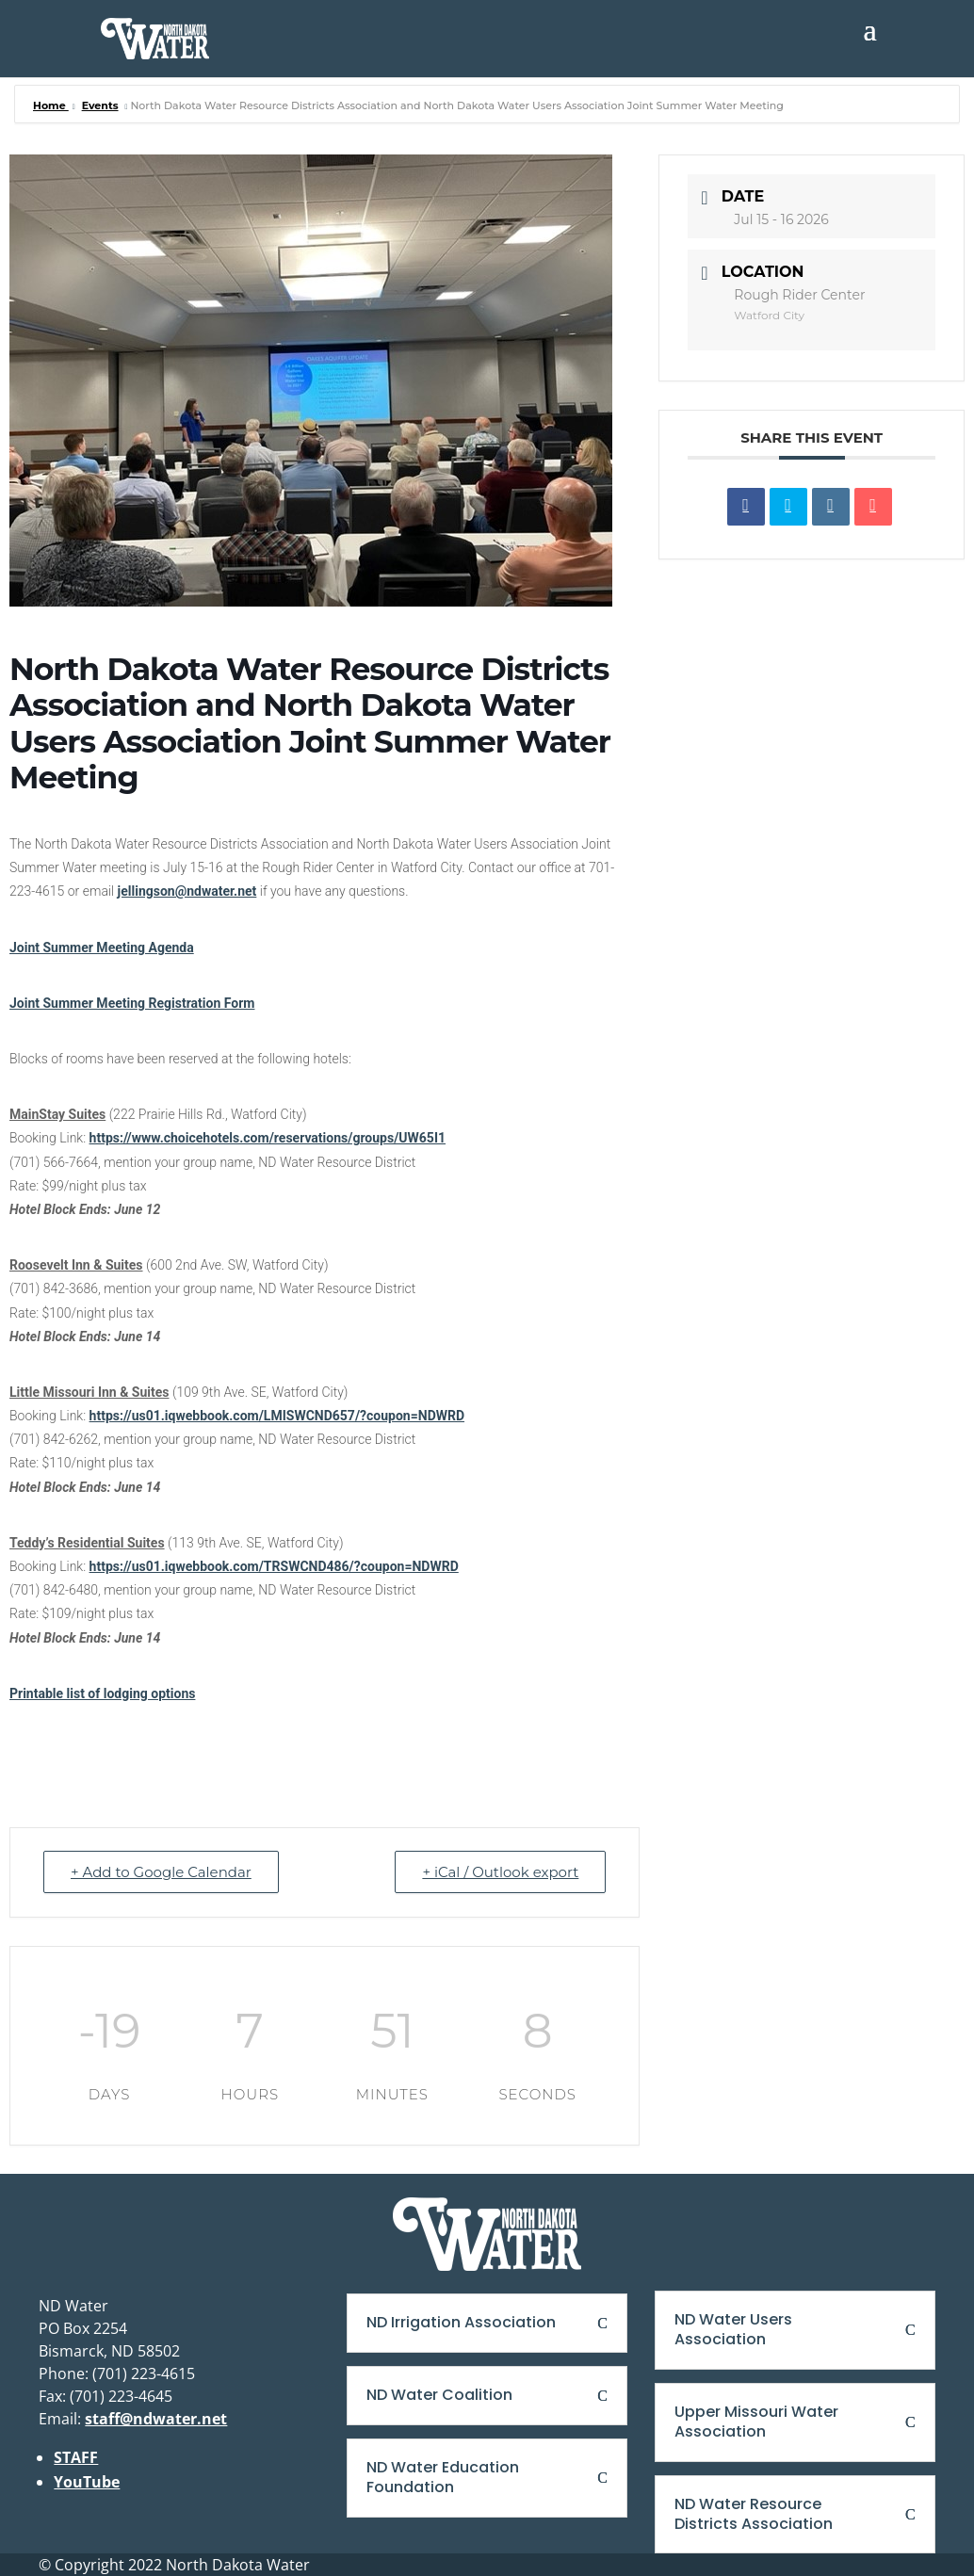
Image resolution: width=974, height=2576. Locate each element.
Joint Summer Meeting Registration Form (131, 1003)
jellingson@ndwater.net (187, 891)
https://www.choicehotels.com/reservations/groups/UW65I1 (267, 1137)
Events (100, 105)
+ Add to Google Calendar (161, 1872)
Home (51, 105)
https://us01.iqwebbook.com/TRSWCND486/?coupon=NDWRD (274, 1566)
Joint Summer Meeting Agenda (101, 947)
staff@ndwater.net (156, 2418)
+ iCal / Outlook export (500, 1872)
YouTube (87, 2481)
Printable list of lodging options (102, 1693)
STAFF (76, 2457)
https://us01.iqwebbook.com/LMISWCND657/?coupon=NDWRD (276, 1415)
